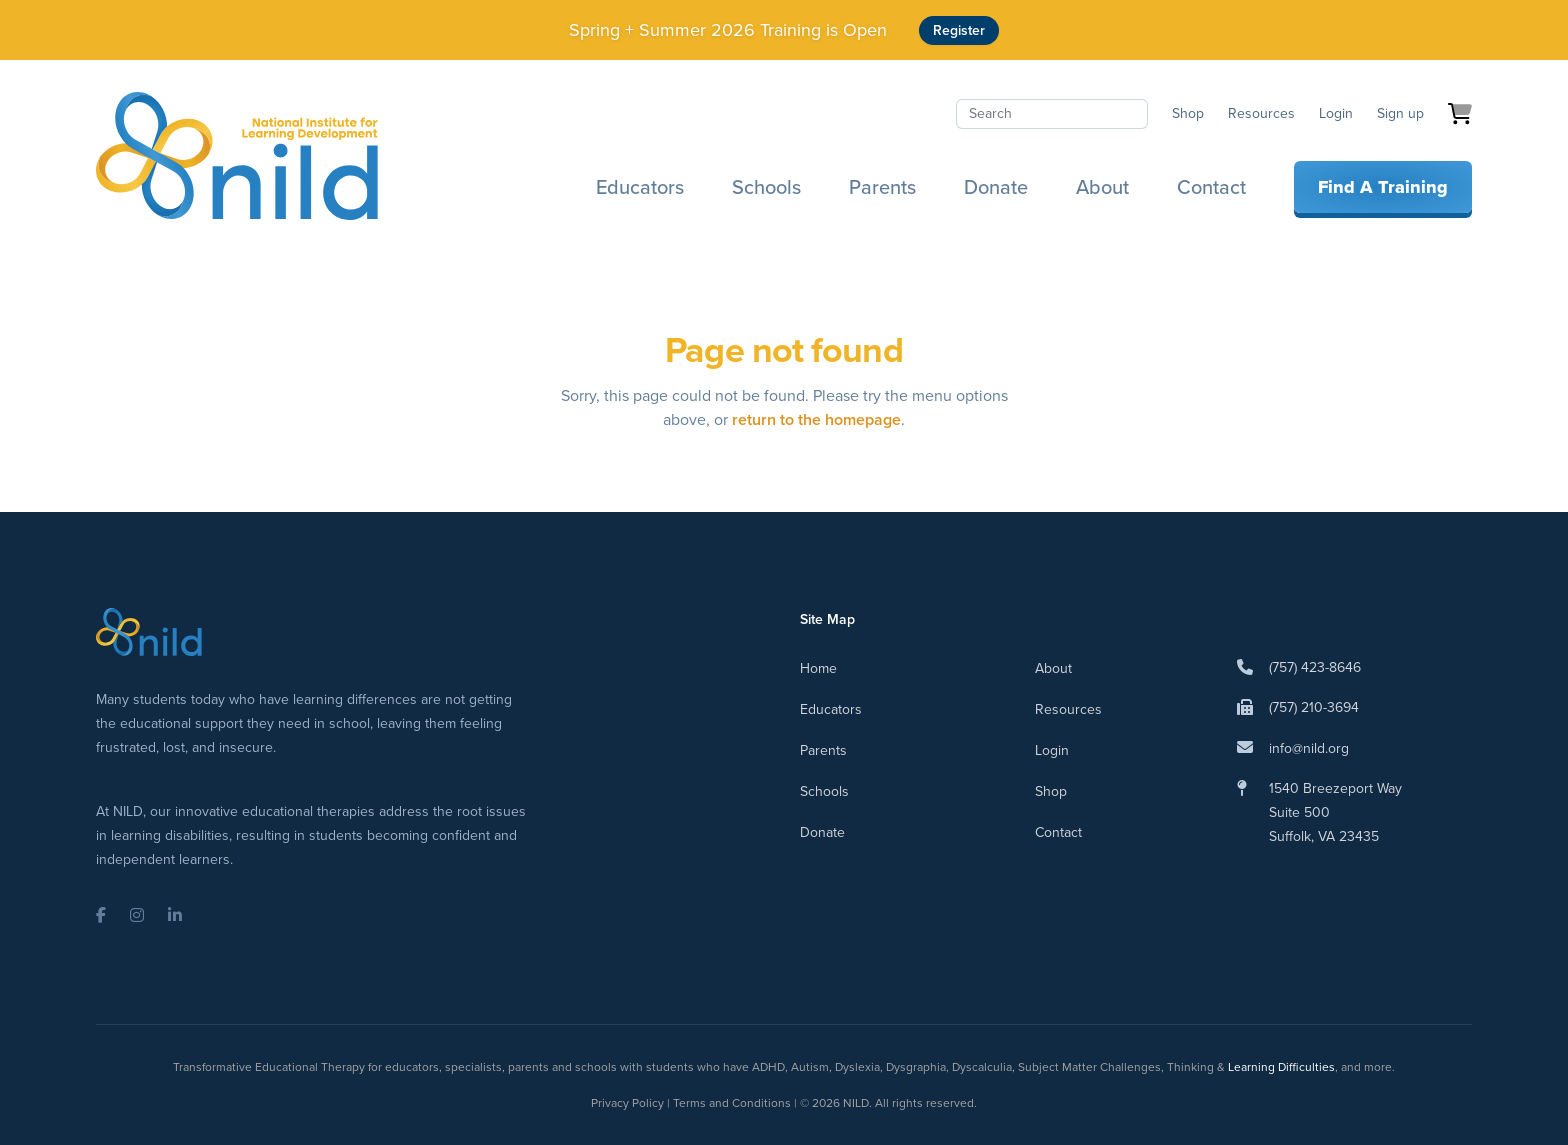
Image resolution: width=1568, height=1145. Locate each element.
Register (959, 30)
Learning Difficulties (1281, 1067)
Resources (1261, 113)
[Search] (1052, 114)
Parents (882, 187)
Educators (640, 187)
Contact (1211, 187)
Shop (1188, 113)
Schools (766, 187)
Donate (996, 187)
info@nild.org (1309, 748)
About (1102, 187)
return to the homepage (816, 419)
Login (1336, 113)
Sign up (1400, 113)
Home (818, 668)
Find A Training (1383, 187)
